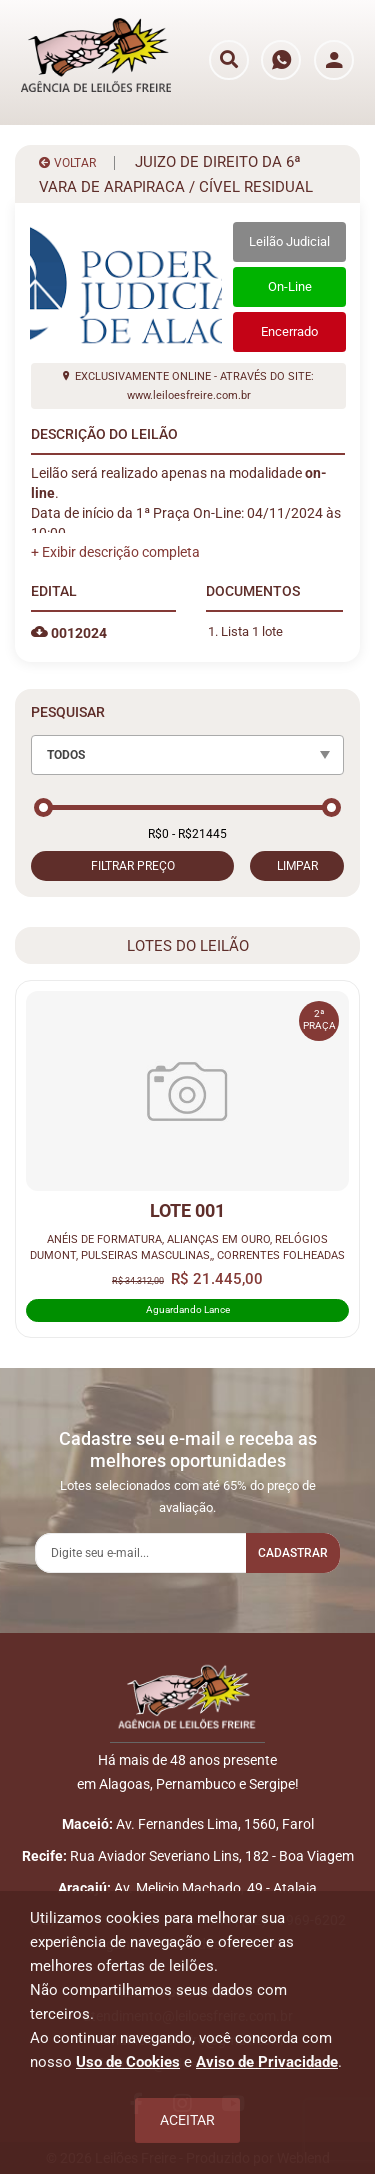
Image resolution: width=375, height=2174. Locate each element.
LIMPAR (297, 866)
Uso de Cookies (128, 2062)
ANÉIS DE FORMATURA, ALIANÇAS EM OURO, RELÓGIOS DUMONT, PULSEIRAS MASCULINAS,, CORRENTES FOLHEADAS (187, 1247)
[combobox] (187, 755)
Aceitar (187, 2120)
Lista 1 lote (252, 631)
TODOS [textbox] (66, 755)
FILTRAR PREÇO (133, 866)
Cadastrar (293, 1553)
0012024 (69, 633)
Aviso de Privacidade (267, 2062)
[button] (115, 552)
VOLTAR (67, 163)
